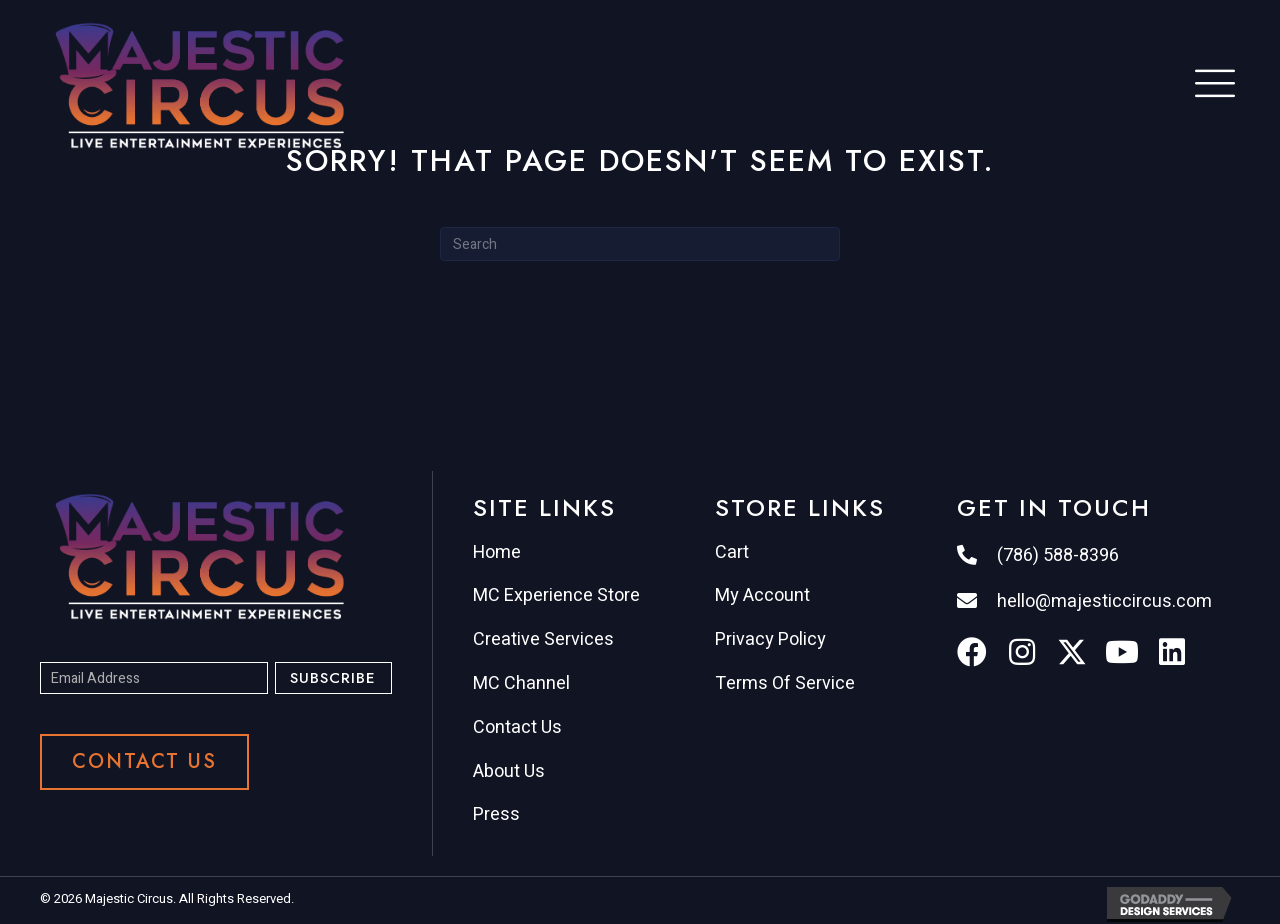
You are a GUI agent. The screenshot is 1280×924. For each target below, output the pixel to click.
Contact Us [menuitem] (517, 727)
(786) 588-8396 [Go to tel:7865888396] (1058, 555)
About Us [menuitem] (509, 771)
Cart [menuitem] (732, 552)
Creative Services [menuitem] (543, 639)
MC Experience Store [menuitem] (556, 595)
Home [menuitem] (497, 552)
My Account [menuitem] (762, 595)
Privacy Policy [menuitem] (770, 639)
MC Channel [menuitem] (521, 683)
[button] (333, 678)
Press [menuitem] (496, 814)
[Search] (640, 244)
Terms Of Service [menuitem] (785, 683)
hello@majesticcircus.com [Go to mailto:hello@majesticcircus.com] (1104, 601)
